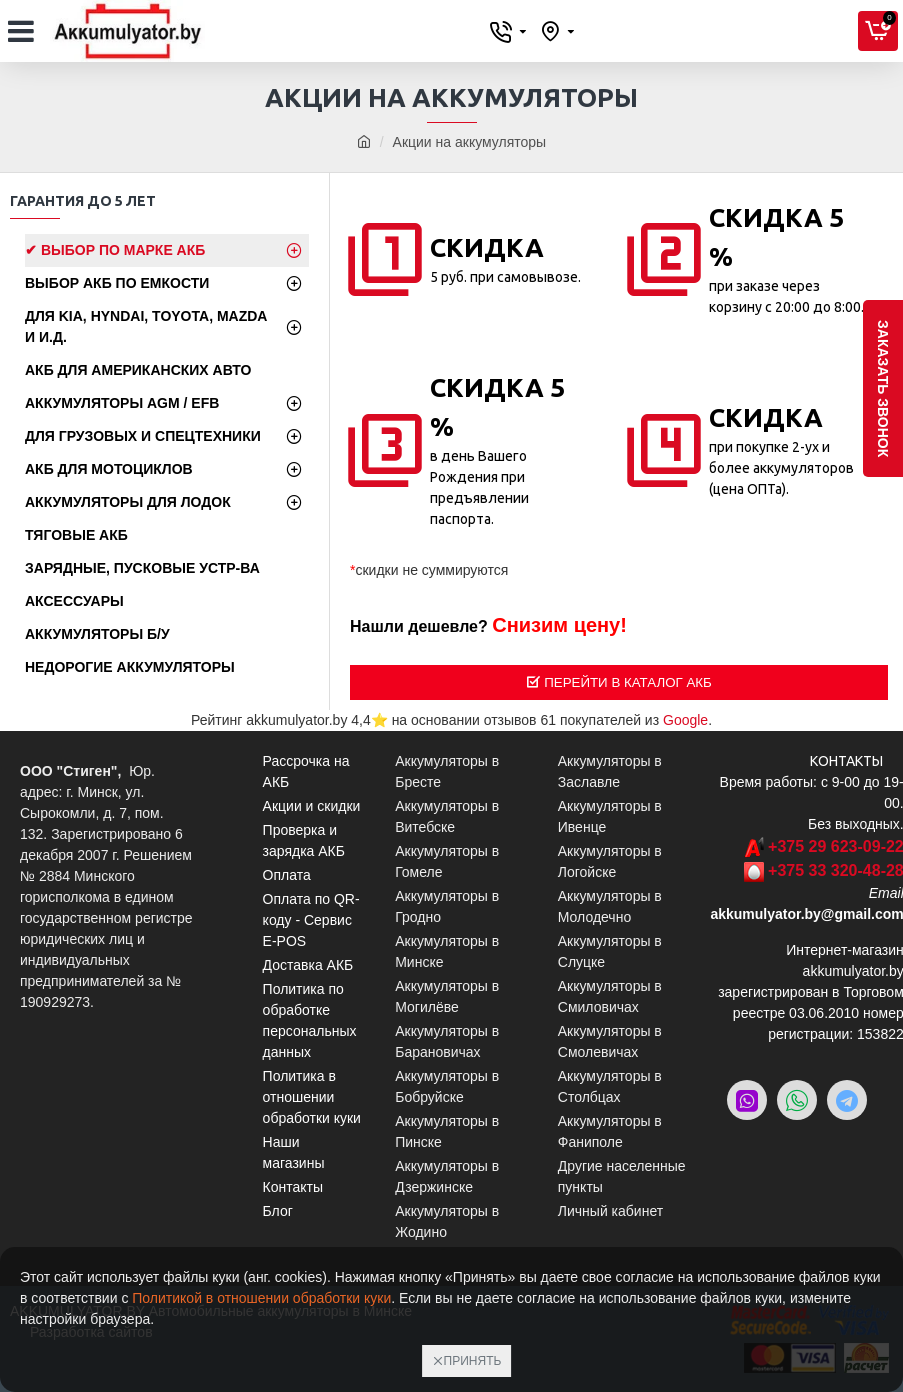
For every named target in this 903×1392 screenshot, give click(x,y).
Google (685, 720)
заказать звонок (883, 388)
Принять (473, 1361)
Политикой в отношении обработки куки (261, 1298)
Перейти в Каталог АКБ (628, 682)
